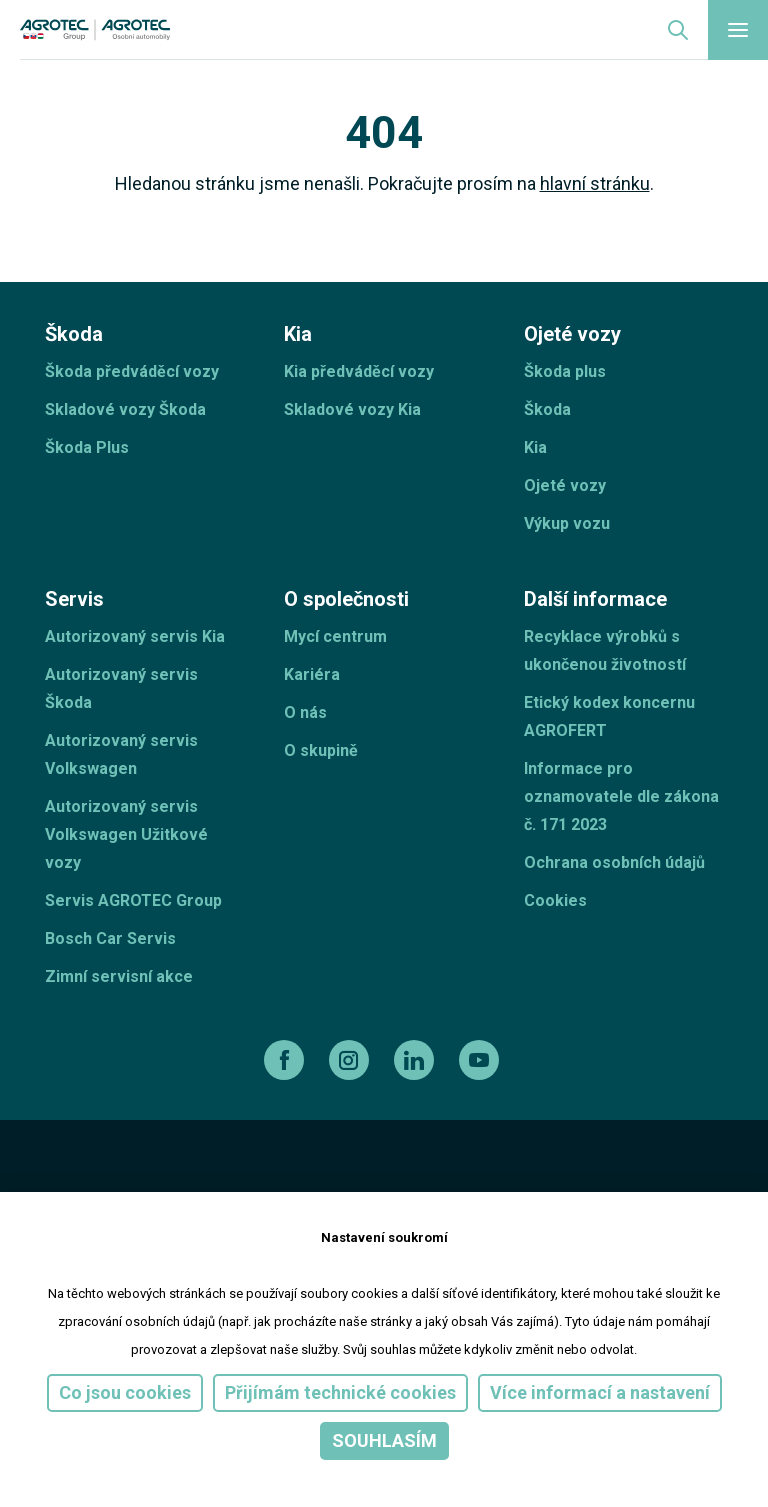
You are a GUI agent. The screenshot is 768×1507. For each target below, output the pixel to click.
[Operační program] (427, 1183)
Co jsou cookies (125, 1392)
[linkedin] (416, 1060)
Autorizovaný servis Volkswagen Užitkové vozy (126, 834)
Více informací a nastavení (600, 1392)
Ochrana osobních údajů (614, 862)
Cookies (555, 900)
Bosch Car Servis (110, 938)
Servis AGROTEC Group (133, 900)
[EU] (303, 1183)
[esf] (68, 1183)
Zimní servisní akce (119, 976)
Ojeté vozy (565, 485)
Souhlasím (384, 1440)
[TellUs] (652, 1182)
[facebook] (286, 1060)
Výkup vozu (567, 523)
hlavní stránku (595, 183)
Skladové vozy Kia (352, 409)
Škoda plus (565, 371)
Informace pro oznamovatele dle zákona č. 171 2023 (621, 796)
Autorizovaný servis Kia (135, 636)
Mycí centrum (335, 636)
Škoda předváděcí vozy (132, 371)
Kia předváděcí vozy (359, 371)
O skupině (321, 750)
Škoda (547, 409)
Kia (535, 447)
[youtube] (481, 1060)
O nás (305, 712)
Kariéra (312, 674)
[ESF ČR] (184, 1183)
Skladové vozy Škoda (125, 409)
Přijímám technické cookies (340, 1392)
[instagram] (351, 1060)
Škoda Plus (87, 447)
